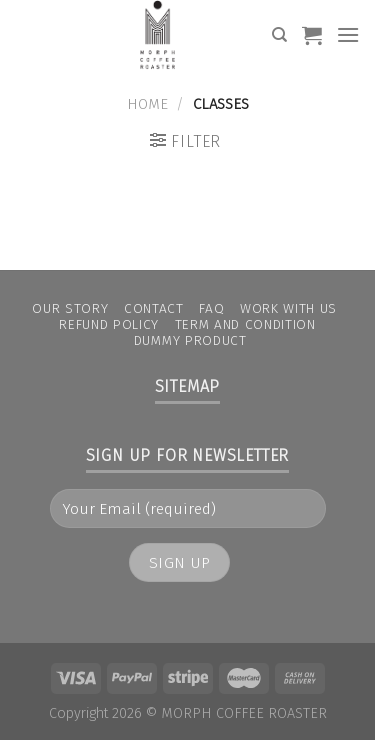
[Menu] (348, 34)
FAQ (211, 308)
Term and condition (245, 324)
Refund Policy (109, 324)
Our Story (70, 308)
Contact (154, 308)
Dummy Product (190, 340)
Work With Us (288, 308)
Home (147, 104)
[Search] (279, 35)
